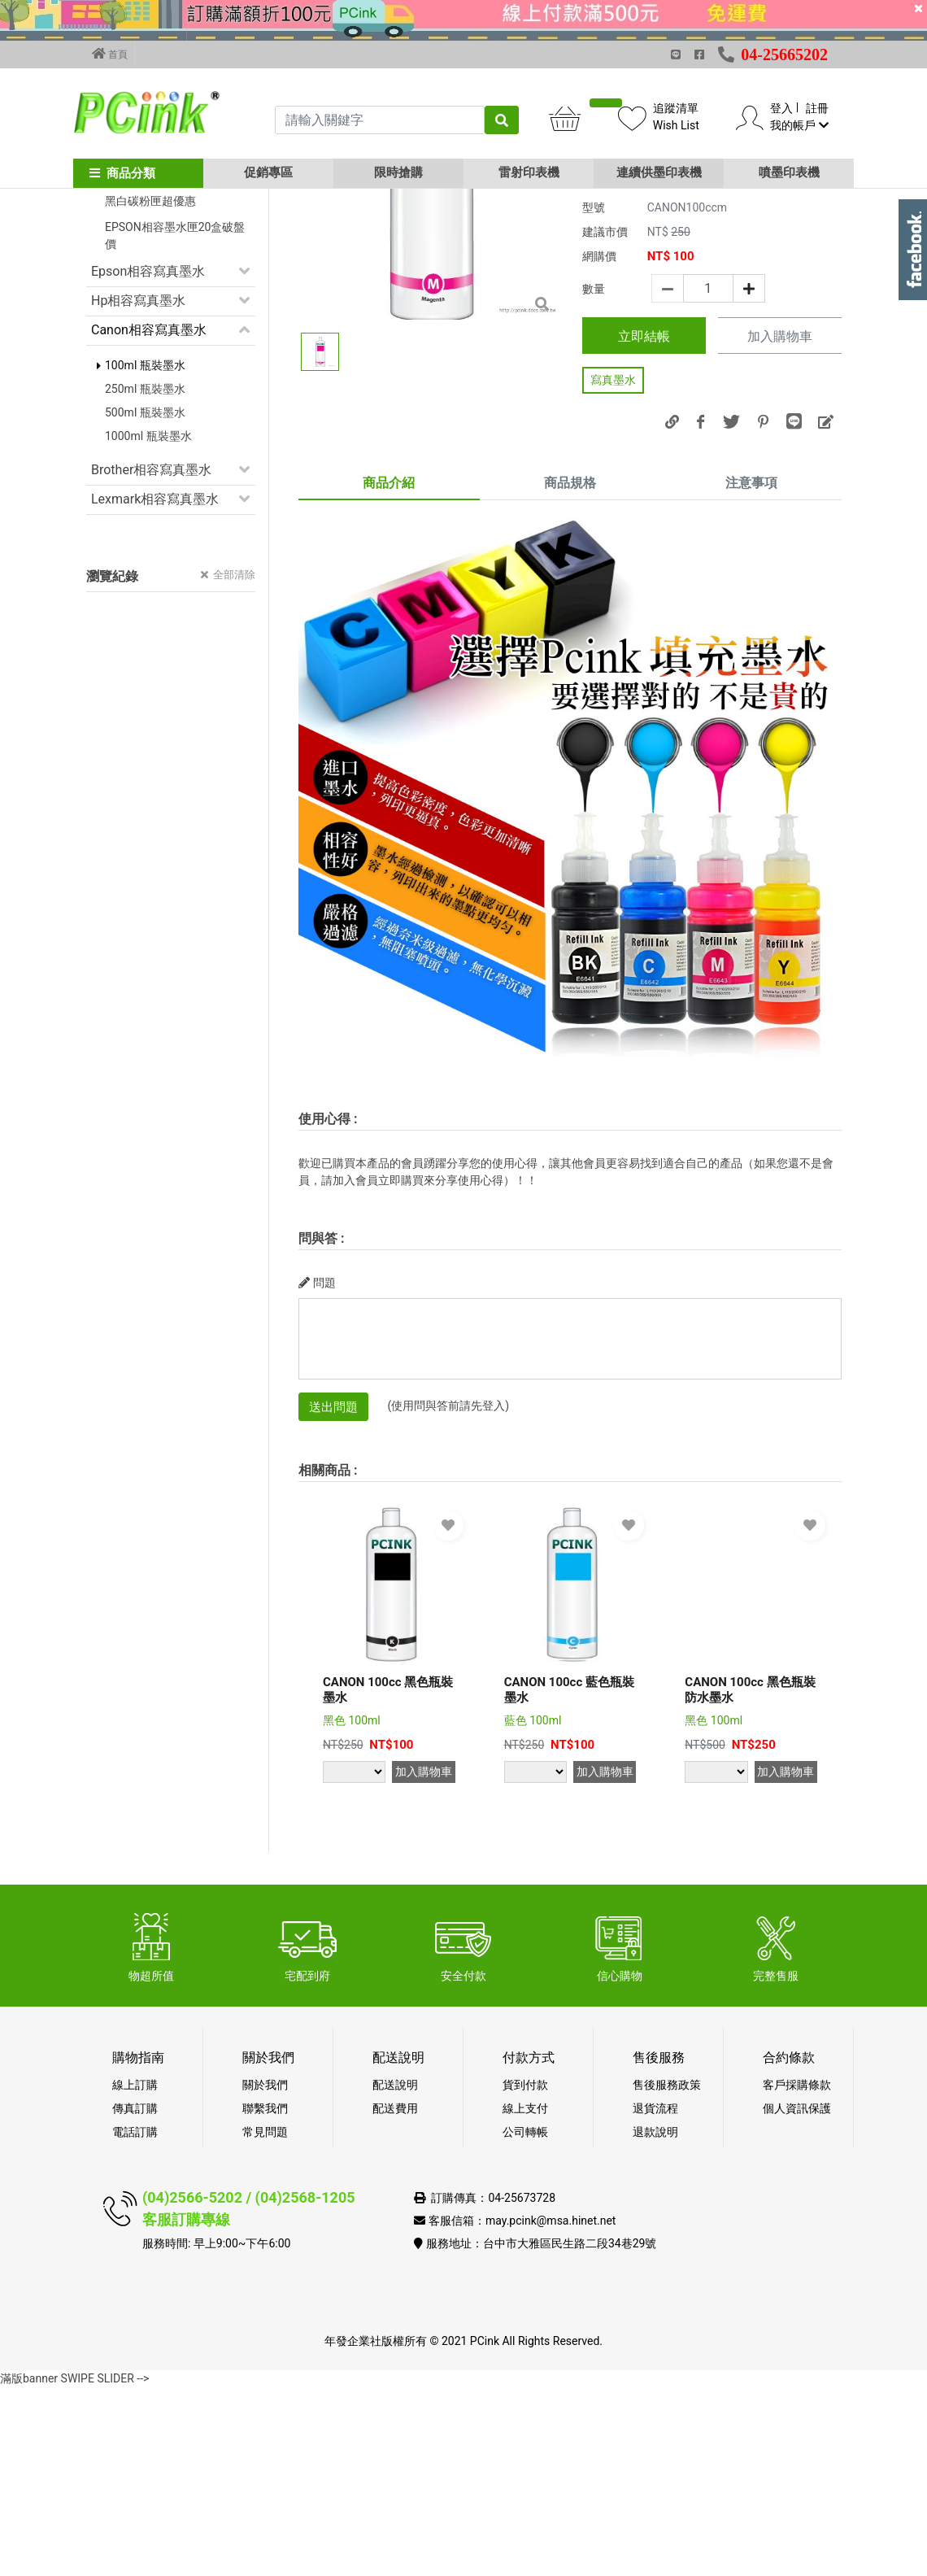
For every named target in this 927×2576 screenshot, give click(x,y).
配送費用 (395, 2297)
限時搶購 (398, 172)
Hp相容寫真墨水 (138, 489)
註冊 (817, 108)
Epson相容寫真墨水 (148, 460)
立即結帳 (644, 525)
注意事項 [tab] (751, 671)
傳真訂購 (135, 2297)
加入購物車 (779, 526)
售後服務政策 (667, 2273)
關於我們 (265, 2273)
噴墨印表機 (789, 172)
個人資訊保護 (797, 2297)
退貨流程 (655, 2297)
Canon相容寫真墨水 (149, 518)
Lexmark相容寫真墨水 (155, 687)
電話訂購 (135, 2320)
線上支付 (525, 2297)
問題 (317, 1471)
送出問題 (333, 1596)
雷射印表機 (528, 172)
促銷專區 (268, 172)
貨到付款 (525, 2273)
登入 (781, 108)
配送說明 (395, 2273)
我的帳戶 (799, 125)
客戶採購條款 (797, 2273)
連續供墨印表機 (659, 172)
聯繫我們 (265, 2297)
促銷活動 (117, 302)
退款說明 (655, 2320)
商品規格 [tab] (570, 671)
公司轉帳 (525, 2320)
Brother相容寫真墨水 (151, 658)
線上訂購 (135, 2273)
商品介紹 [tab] (389, 671)
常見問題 (265, 2320)
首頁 (110, 53)
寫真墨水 (613, 568)
